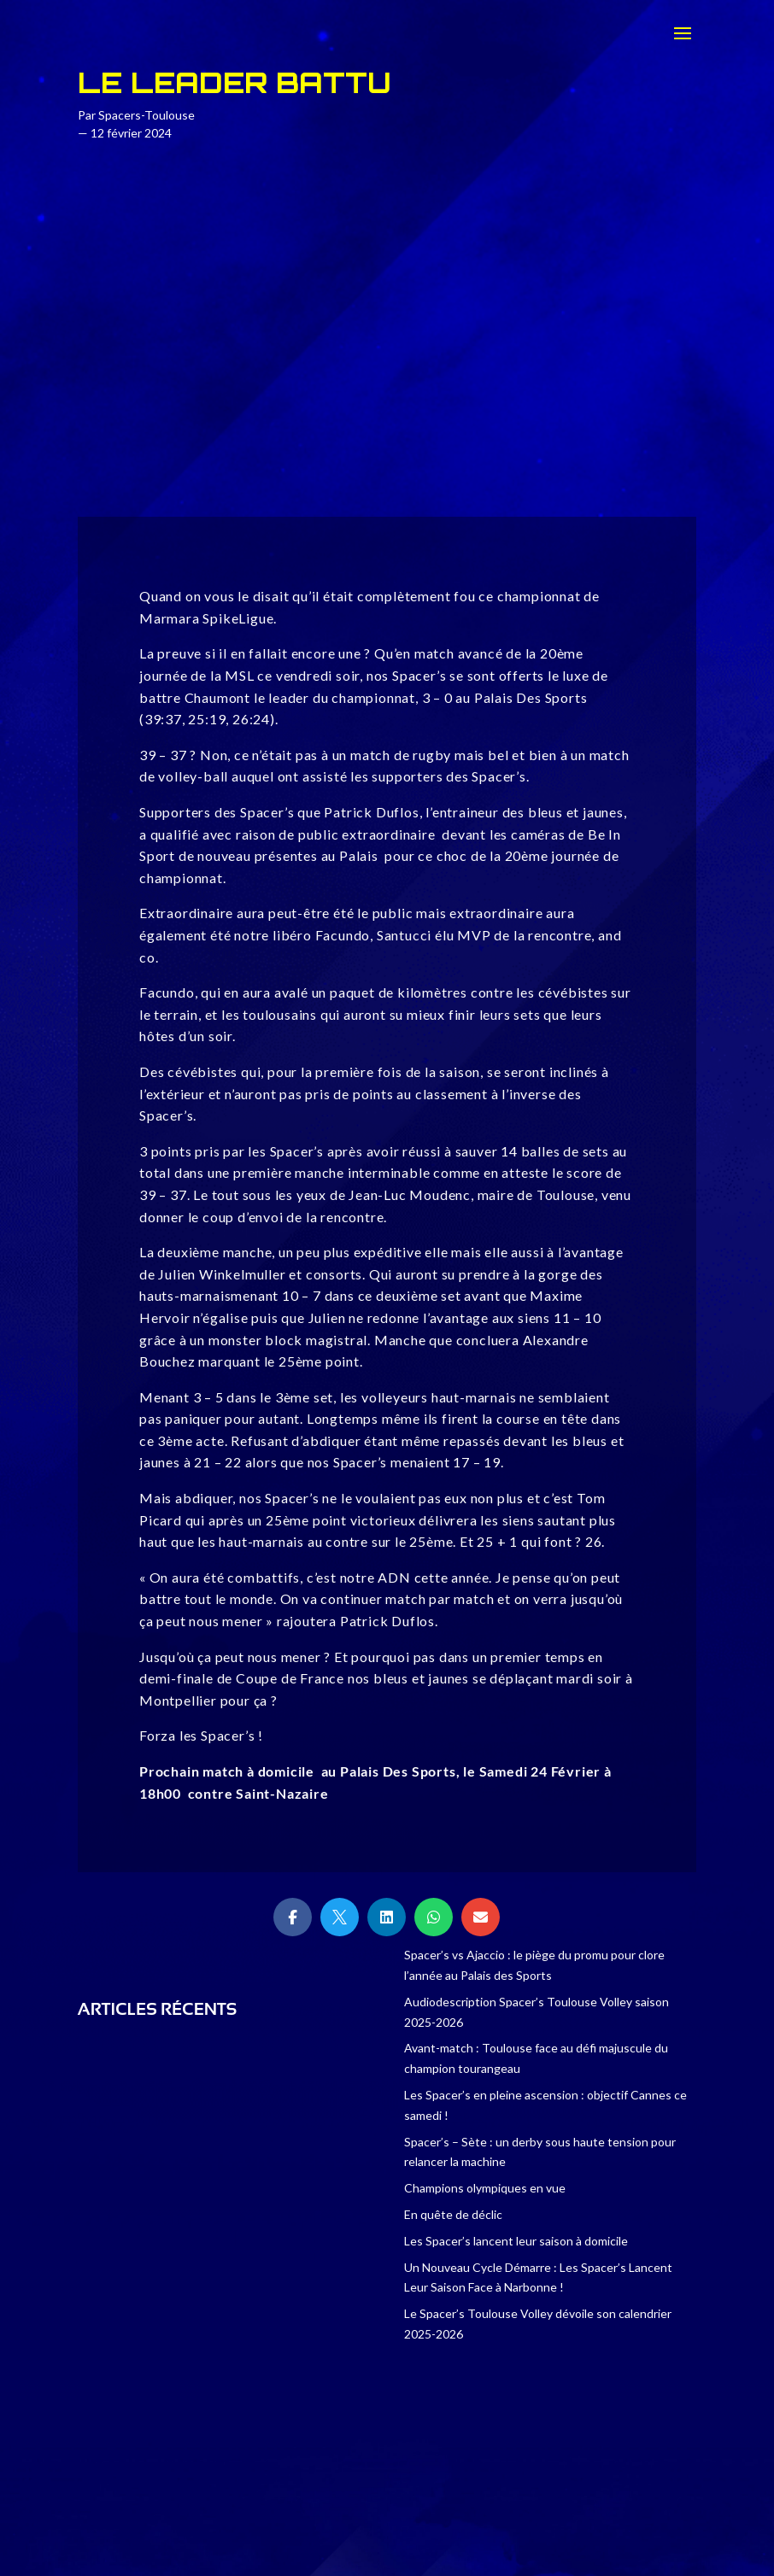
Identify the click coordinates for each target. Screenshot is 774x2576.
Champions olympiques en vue (485, 2188)
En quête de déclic (453, 2214)
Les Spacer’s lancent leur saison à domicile (516, 2241)
